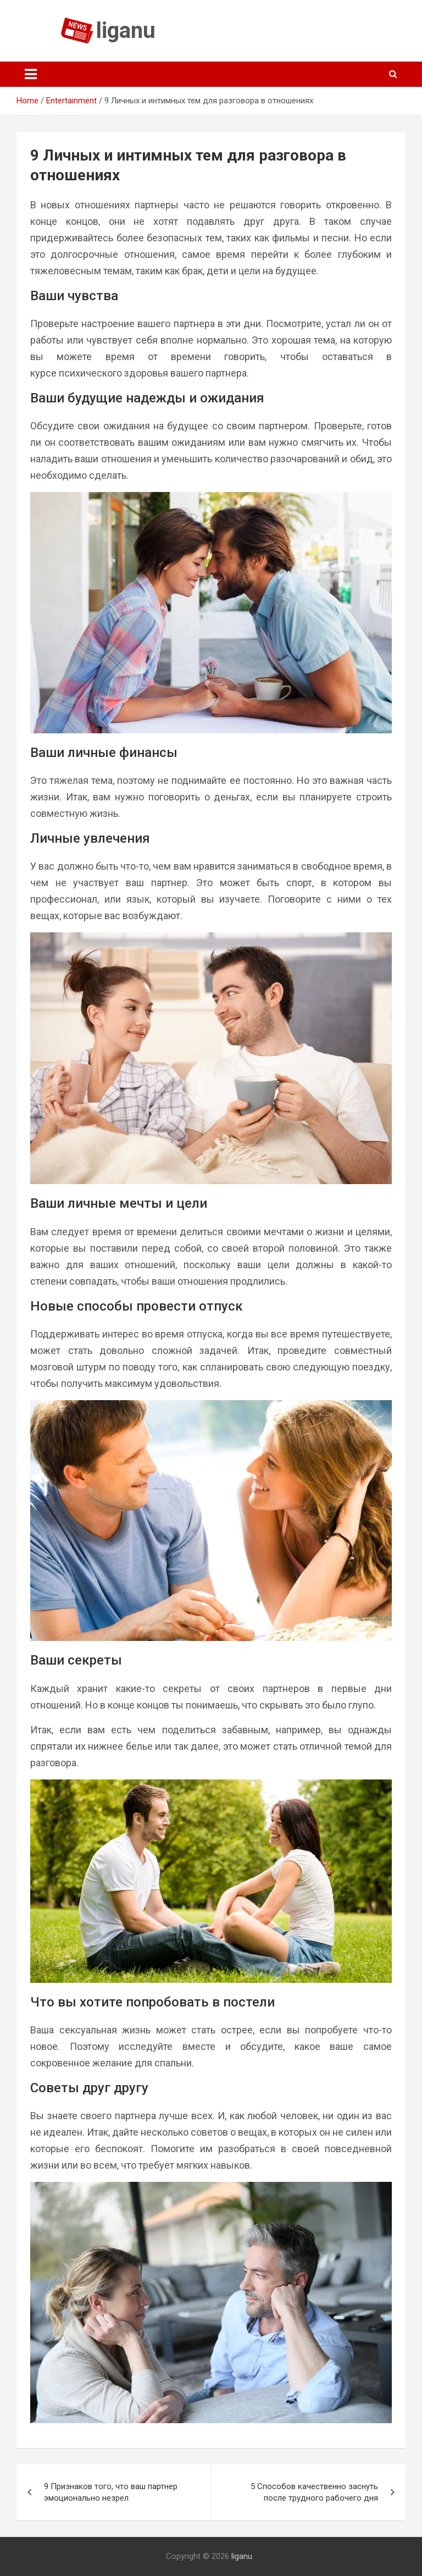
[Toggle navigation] (30, 74)
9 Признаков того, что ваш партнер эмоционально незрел (110, 2492)
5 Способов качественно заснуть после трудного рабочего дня (314, 2492)
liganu (126, 30)
